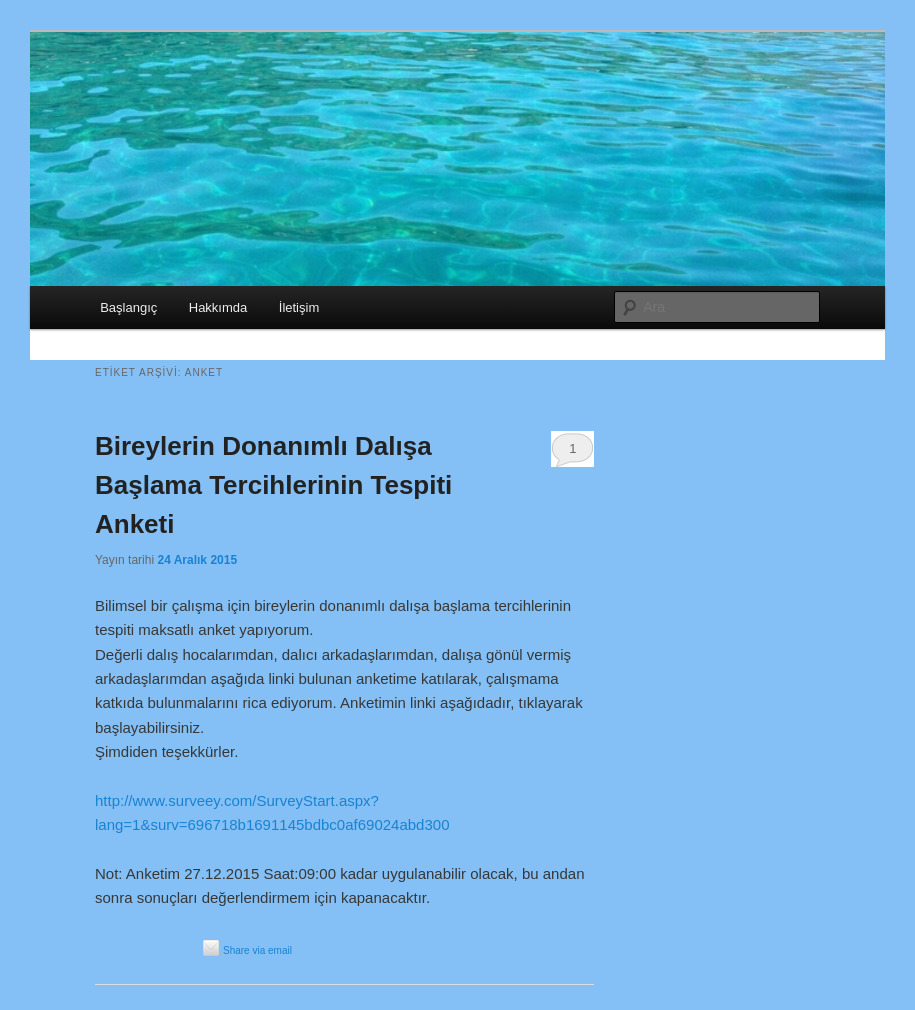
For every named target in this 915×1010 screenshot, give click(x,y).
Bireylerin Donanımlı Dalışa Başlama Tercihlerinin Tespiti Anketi (273, 485)
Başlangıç (128, 307)
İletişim (299, 307)
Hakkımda (218, 307)
